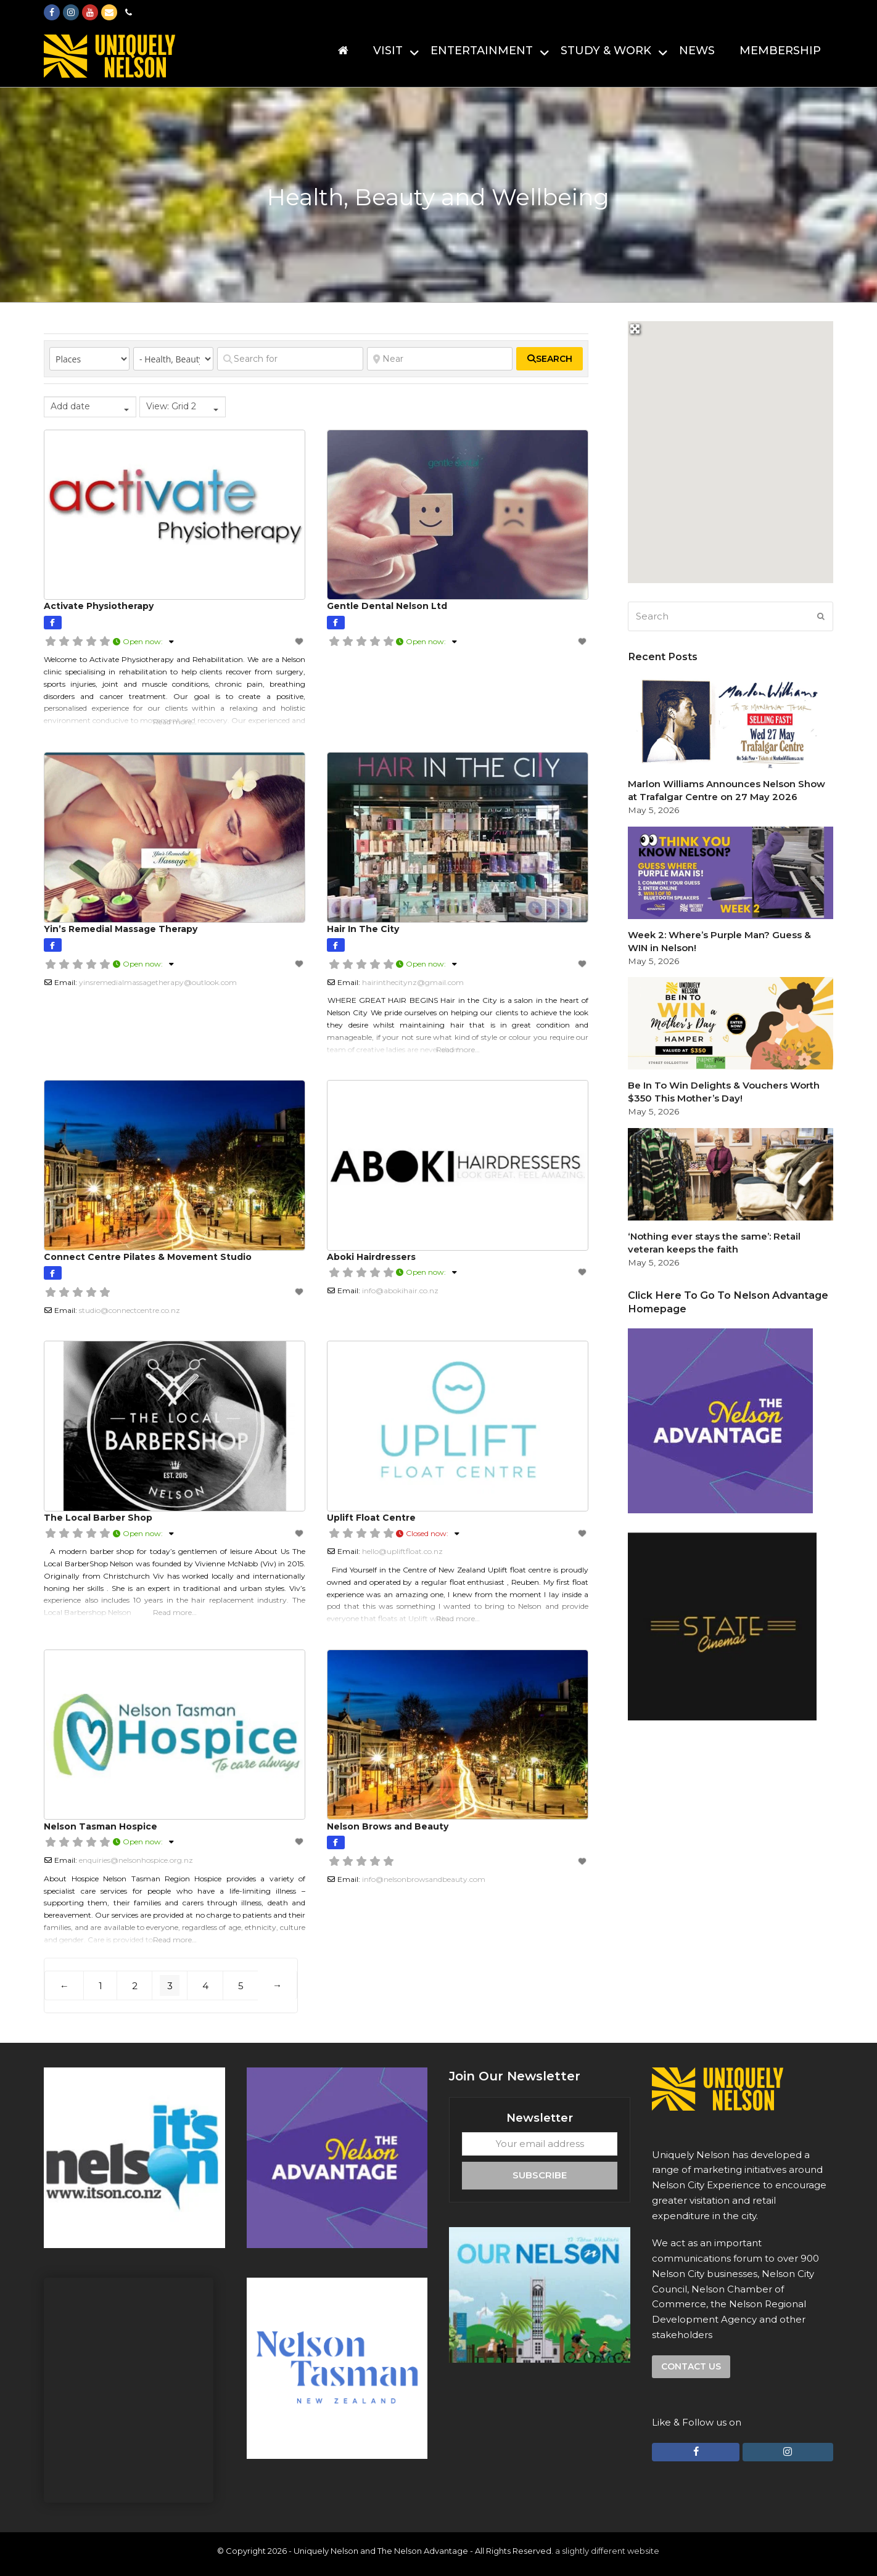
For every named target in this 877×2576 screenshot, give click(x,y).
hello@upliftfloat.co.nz (402, 1551)
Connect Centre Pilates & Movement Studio (148, 1256)
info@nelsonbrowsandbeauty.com (423, 1879)
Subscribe (540, 2175)
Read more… (175, 721)
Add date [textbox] (70, 406)
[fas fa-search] (549, 358)
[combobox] (90, 406)
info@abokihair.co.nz (400, 1290)
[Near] (440, 358)
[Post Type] (89, 358)
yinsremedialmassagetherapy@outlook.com (158, 982)
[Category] (173, 358)
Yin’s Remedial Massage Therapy (120, 928)
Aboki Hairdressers (371, 1256)
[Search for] (290, 358)
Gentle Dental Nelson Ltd (387, 605)
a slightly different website (607, 2551)
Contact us (691, 2366)
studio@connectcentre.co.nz (129, 1310)
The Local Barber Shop (98, 1517)
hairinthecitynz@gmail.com (413, 982)
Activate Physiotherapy (99, 605)
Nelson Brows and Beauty (387, 1826)
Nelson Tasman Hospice (100, 1826)
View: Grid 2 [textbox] (171, 406)
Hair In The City (363, 928)
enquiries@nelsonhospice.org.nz (136, 1860)
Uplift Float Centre (371, 1517)
